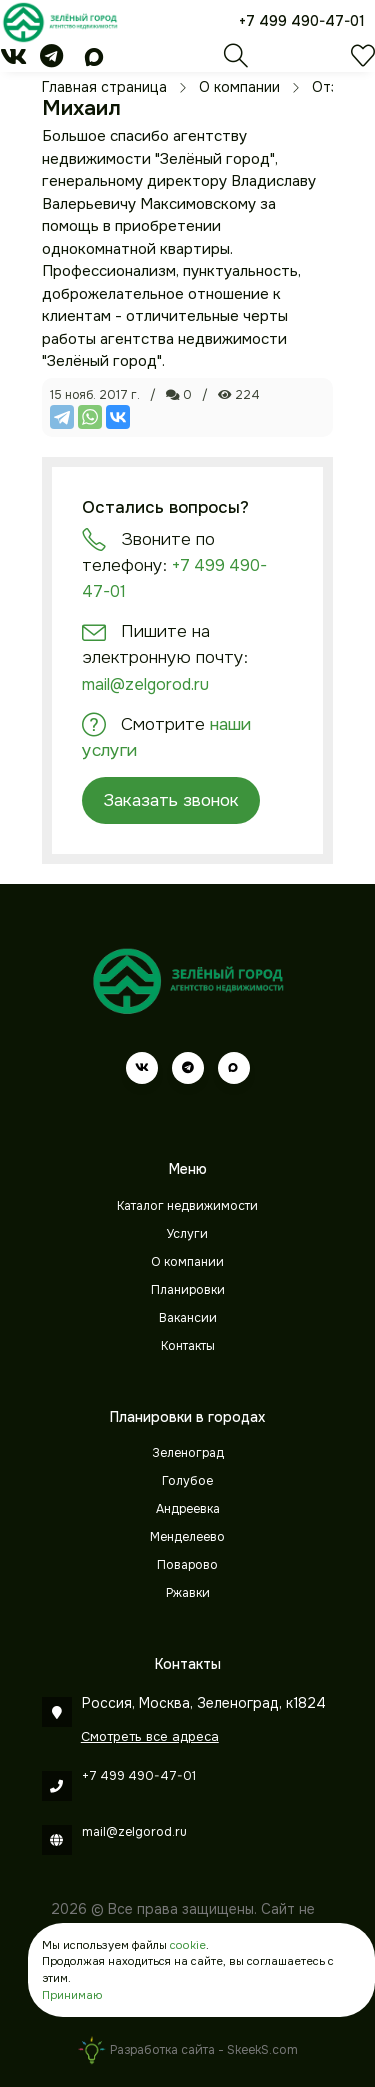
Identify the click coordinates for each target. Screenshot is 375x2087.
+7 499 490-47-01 (302, 21)
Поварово (187, 1565)
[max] (94, 60)
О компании (187, 1262)
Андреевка (188, 1509)
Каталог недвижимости (187, 1206)
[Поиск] (236, 61)
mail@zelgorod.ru (145, 684)
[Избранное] (363, 61)
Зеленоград (188, 1453)
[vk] (13, 60)
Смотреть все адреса (150, 1736)
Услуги (187, 1234)
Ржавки (188, 1593)
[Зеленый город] (60, 22)
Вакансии (188, 1318)
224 (239, 395)
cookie (188, 1945)
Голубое (187, 1481)
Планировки (188, 1290)
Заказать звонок (171, 800)
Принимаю (72, 1995)
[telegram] (51, 60)
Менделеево (187, 1537)
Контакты (188, 1346)
